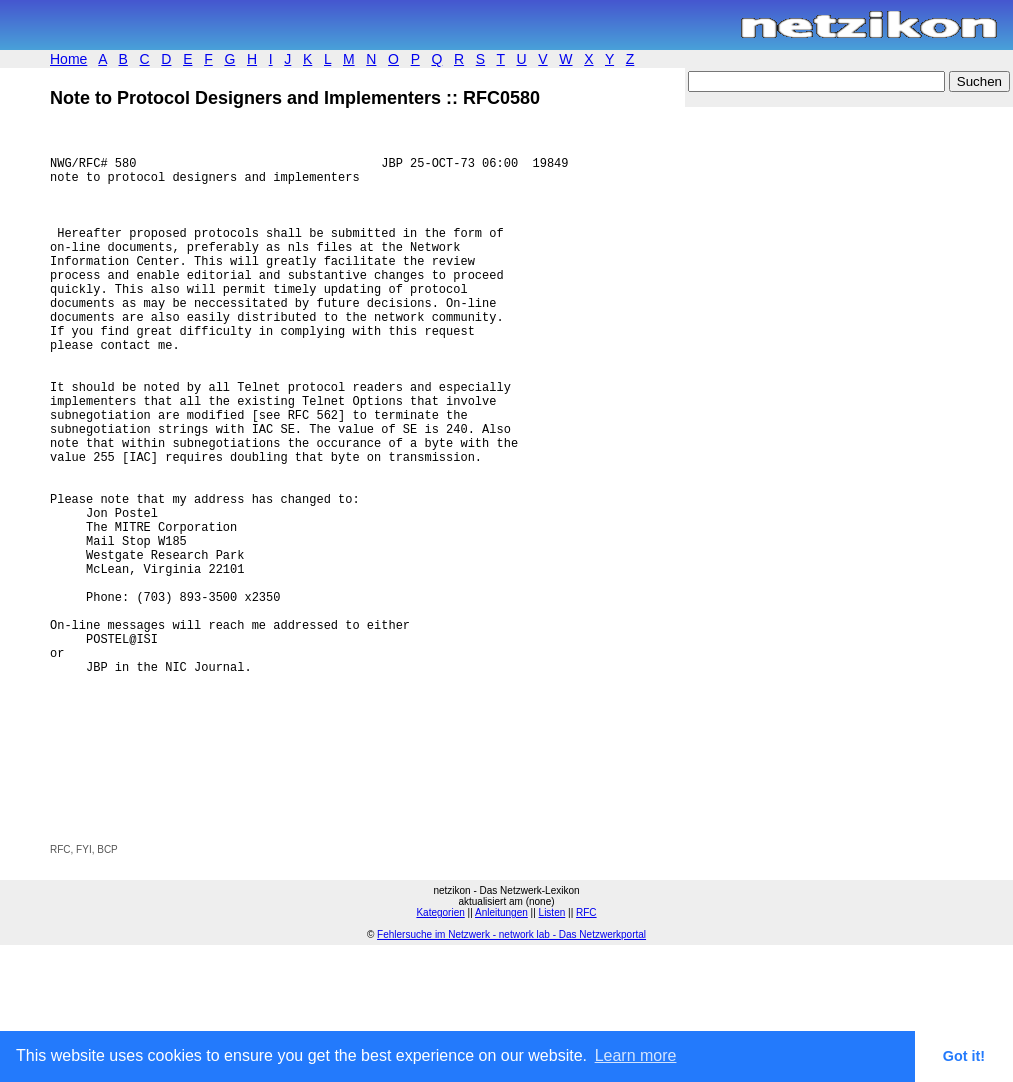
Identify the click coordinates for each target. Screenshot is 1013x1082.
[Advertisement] (284, 928)
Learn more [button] (636, 1055)
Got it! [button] (964, 1056)
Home (68, 59)
